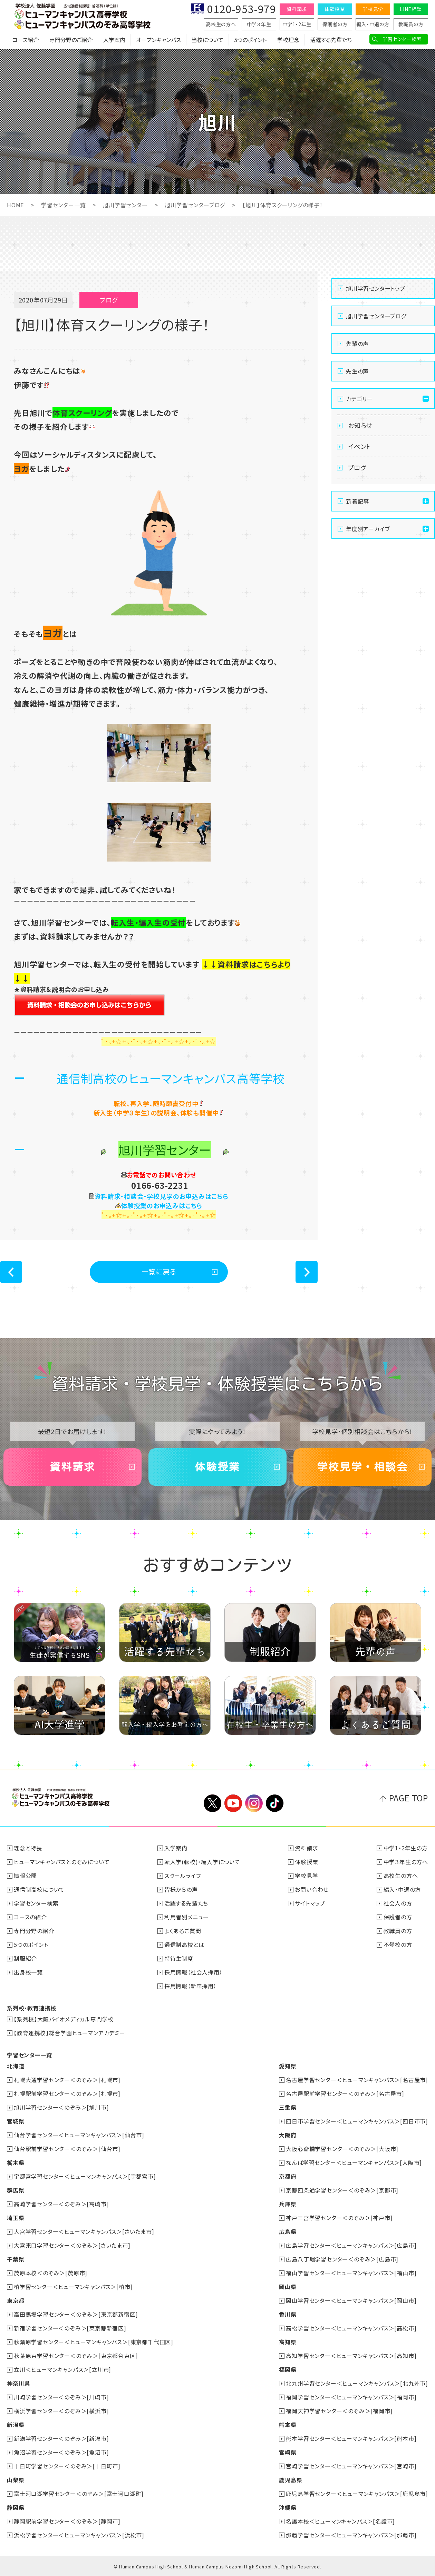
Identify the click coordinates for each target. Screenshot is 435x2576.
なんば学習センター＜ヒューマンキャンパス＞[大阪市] (354, 2162)
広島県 (287, 2231)
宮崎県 (287, 2452)
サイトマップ (310, 1903)
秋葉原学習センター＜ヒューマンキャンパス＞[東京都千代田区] (93, 2342)
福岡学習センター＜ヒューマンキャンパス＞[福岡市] (351, 2397)
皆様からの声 (181, 1889)
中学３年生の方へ (406, 1862)
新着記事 (357, 501)
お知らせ (360, 425)
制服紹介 (25, 1958)
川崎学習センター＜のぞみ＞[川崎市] (61, 2397)
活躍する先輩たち (331, 40)
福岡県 (287, 2369)
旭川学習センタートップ (375, 288)
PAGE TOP (408, 1798)
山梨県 (15, 2480)
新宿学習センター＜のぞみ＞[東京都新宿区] (70, 2328)
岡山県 (287, 2286)
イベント (359, 446)
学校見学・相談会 (362, 1467)
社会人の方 (398, 1903)
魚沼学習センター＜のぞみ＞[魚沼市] (61, 2452)
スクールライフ (182, 1875)
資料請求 (297, 9)
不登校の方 (398, 1944)
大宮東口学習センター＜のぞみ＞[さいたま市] (72, 2245)
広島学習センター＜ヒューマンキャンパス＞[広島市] (351, 2245)
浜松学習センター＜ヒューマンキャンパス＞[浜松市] (79, 2535)
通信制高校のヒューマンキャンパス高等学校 (171, 1078)
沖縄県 (287, 2507)
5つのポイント (250, 40)
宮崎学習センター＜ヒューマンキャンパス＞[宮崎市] (351, 2466)
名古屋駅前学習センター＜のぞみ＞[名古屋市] (345, 2093)
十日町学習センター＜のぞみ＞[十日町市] (67, 2466)
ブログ (357, 467)
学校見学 (372, 9)
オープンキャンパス (158, 40)
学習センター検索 (402, 39)
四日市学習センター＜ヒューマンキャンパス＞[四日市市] (357, 2121)
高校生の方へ (221, 24)
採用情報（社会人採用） (193, 1972)
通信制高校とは (184, 1944)
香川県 (287, 2314)
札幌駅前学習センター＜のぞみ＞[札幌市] (67, 2093)
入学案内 (114, 40)
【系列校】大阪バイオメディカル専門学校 (64, 2019)
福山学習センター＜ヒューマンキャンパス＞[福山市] (351, 2273)
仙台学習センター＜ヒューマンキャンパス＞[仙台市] (79, 2135)
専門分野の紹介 (34, 1931)
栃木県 (15, 2162)
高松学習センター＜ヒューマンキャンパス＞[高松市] (351, 2328)
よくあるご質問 (182, 1931)
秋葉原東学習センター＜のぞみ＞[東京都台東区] (76, 2355)
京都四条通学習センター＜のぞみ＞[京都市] (342, 2190)
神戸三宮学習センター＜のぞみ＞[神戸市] (339, 2218)
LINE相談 (411, 9)
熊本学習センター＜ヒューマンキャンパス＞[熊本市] (351, 2438)
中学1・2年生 (297, 24)
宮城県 (15, 2121)
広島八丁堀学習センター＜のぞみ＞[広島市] (342, 2259)
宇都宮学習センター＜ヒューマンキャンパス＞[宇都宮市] (85, 2176)
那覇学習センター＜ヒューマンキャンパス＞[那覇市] (351, 2535)
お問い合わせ (312, 1889)
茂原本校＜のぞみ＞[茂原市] (50, 2273)
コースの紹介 (30, 1917)
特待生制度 (178, 1958)
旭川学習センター (125, 205)
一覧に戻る (159, 1271)
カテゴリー (359, 399)
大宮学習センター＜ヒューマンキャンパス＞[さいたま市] (84, 2231)
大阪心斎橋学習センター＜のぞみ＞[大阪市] (342, 2149)
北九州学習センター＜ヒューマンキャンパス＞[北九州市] (357, 2383)
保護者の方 (335, 24)
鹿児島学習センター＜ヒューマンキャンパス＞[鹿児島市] (357, 2493)
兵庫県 (287, 2204)
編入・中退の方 (372, 24)
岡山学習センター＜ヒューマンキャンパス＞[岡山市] (351, 2300)
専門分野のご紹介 (71, 40)
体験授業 (335, 9)
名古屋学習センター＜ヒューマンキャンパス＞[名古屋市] (357, 2080)
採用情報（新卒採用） (190, 1986)
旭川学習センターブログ (195, 205)
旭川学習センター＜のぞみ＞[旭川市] (61, 2107)
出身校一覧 (28, 1972)
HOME (15, 205)
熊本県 (287, 2424)
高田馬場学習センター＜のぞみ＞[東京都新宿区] (76, 2314)
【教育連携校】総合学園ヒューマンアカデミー (69, 2033)
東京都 (15, 2300)
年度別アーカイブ (368, 529)
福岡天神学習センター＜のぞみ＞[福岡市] (339, 2411)
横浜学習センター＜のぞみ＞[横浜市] (61, 2411)
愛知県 (287, 2066)
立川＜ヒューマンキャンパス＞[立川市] (62, 2369)
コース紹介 (25, 40)
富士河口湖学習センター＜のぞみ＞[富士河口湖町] (79, 2493)
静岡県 (15, 2507)
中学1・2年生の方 (406, 1848)
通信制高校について (39, 1889)
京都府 (287, 2176)
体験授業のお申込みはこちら (161, 1205)
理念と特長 (28, 1848)
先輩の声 (357, 343)
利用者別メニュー (186, 1917)
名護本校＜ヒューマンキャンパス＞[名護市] (340, 2521)
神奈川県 (18, 2383)
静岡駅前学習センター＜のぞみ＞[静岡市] (67, 2521)
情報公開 (25, 1875)
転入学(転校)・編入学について (202, 1862)
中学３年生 (259, 24)
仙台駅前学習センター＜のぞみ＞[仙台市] (67, 2149)
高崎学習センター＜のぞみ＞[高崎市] (61, 2204)
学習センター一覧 (63, 205)
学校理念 (288, 40)
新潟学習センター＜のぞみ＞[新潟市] (61, 2438)
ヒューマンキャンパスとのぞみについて (61, 1862)
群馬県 (15, 2190)
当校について (207, 40)
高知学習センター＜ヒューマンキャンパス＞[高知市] (351, 2355)
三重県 (287, 2107)
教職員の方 (411, 24)
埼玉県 (15, 2218)
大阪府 (287, 2135)
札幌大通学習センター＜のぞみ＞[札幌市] (67, 2080)
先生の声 (357, 371)
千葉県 (15, 2259)
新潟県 (15, 2424)
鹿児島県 (290, 2480)
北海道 (15, 2066)
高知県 (287, 2342)
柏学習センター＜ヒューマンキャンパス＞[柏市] (73, 2286)
